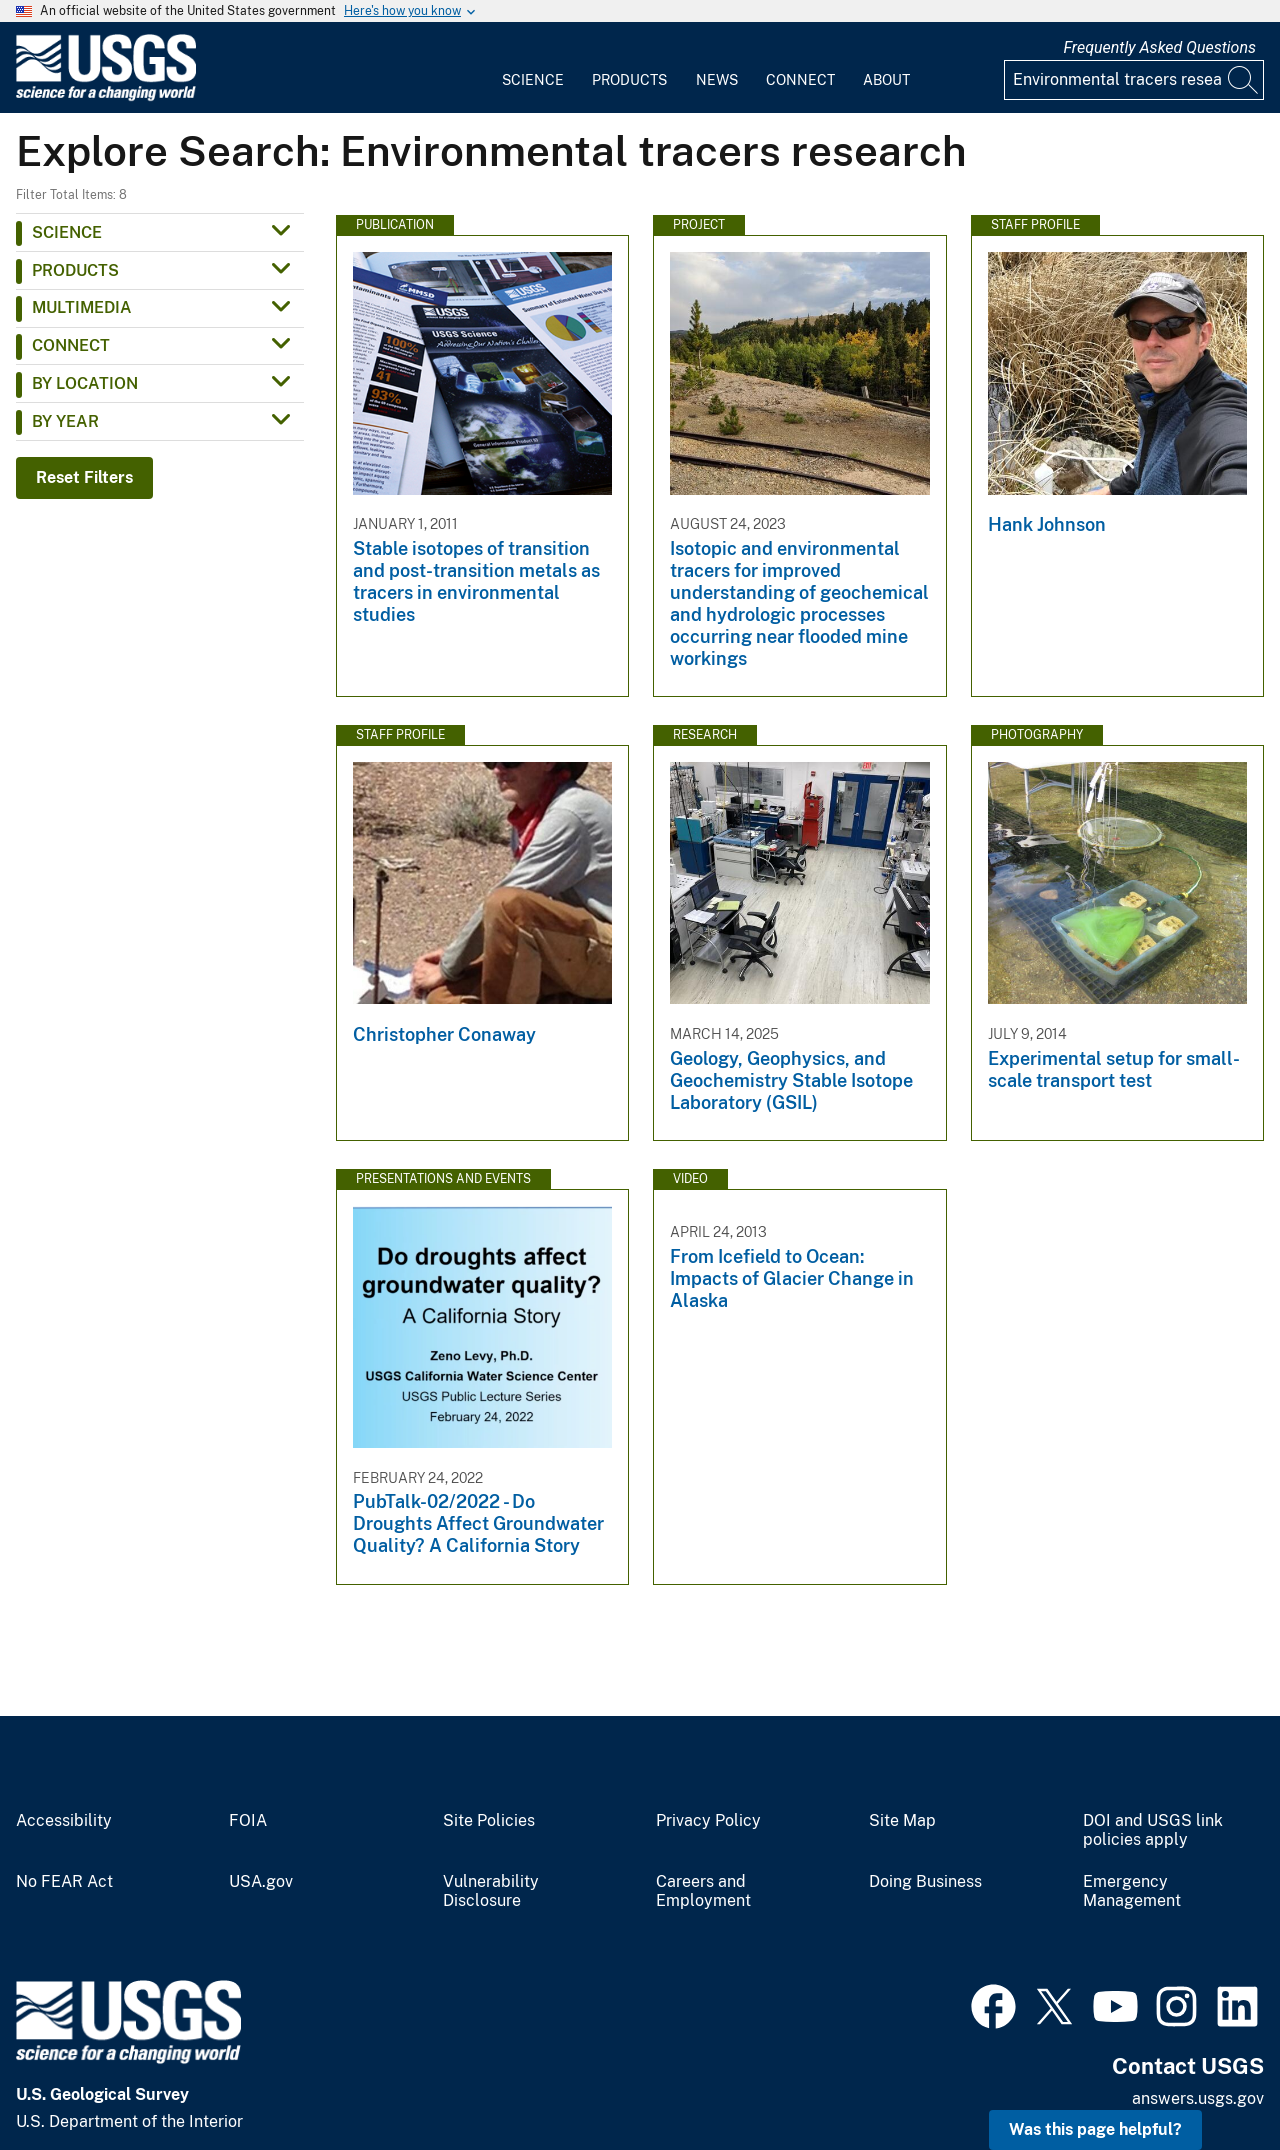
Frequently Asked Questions (1159, 47)
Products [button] (75, 270)
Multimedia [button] (82, 307)
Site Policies (489, 1821)
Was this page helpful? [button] (1095, 2129)
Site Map (902, 1821)
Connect (800, 80)
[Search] (1244, 80)
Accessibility (64, 1821)
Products (629, 80)
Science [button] (67, 232)
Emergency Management (1132, 1891)
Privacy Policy (708, 1821)
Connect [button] (71, 345)
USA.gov (261, 1882)
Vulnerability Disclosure (491, 1891)
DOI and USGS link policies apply (1153, 1830)
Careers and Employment (703, 1891)
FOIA (248, 1821)
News (717, 80)
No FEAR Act (64, 1882)
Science (533, 80)
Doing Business (925, 1882)
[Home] (106, 96)
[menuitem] (533, 68)
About (886, 80)
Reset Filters (84, 477)
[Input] (1134, 80)
